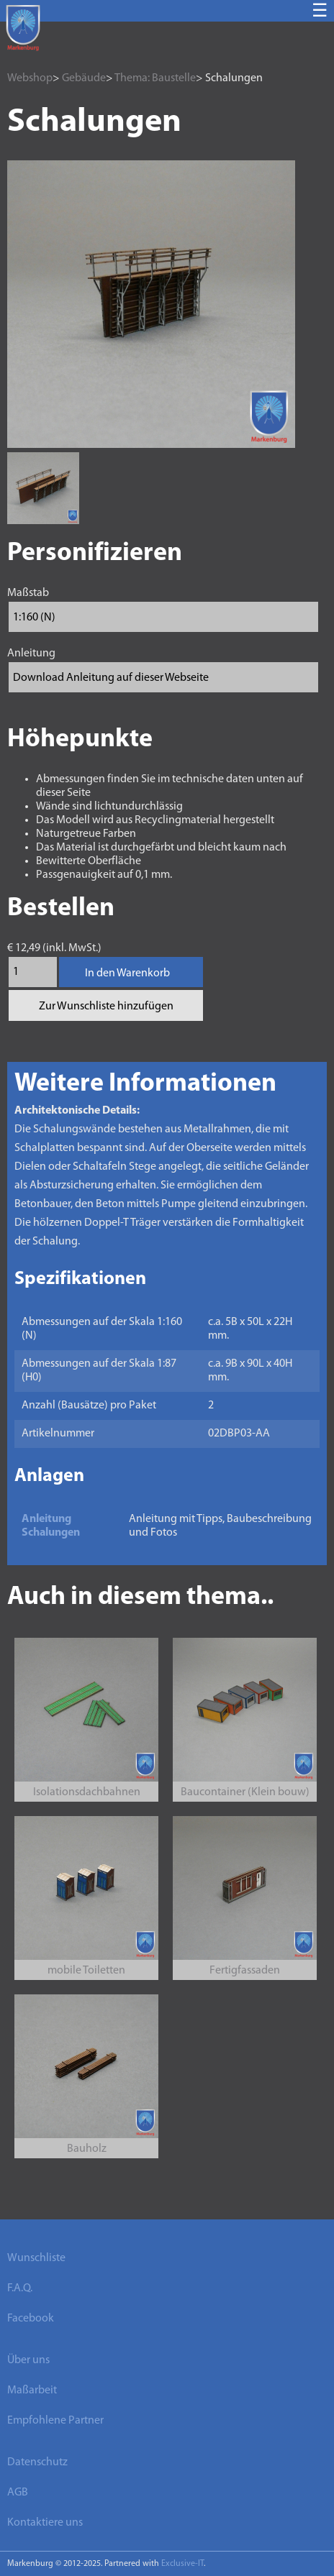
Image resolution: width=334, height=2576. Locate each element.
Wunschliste (36, 2258)
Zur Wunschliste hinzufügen (106, 1006)
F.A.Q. (19, 2288)
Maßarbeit (32, 2390)
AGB (17, 2492)
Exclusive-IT (182, 2563)
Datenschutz (37, 2462)
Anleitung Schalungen (51, 1526)
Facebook (30, 2318)
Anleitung (31, 653)
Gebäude (84, 78)
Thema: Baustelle (155, 78)
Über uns (28, 2360)
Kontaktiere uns (45, 2523)
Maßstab (28, 593)
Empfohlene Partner (55, 2420)
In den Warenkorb (127, 973)
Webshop (30, 78)
